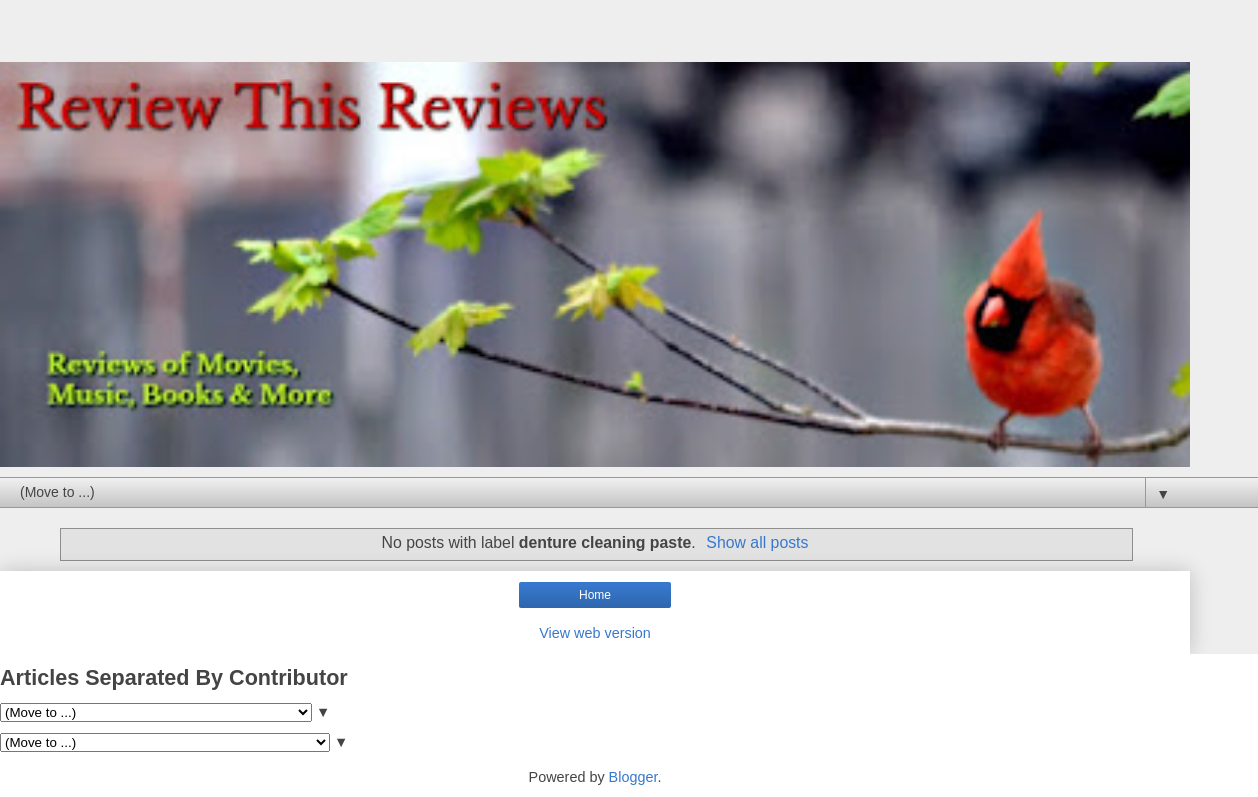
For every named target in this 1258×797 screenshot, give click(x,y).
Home (595, 595)
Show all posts (757, 542)
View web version (595, 633)
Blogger (633, 777)
